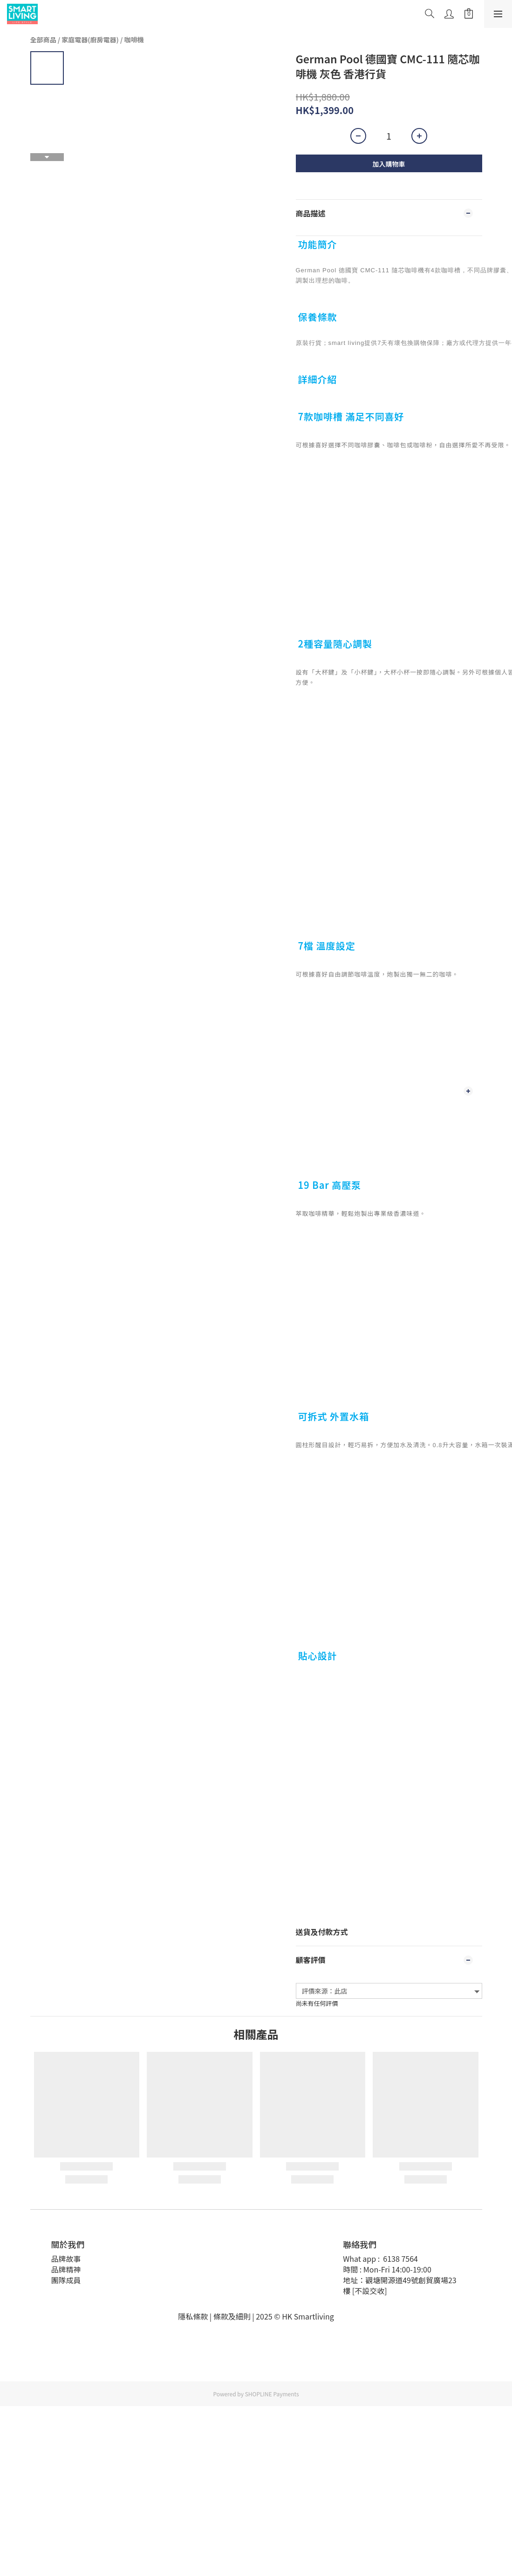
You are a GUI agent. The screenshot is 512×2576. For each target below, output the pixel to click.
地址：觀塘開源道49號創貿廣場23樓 (400, 2285)
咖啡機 (134, 39)
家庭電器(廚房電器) (90, 39)
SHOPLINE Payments (272, 2394)
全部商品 (43, 39)
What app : (362, 2258)
